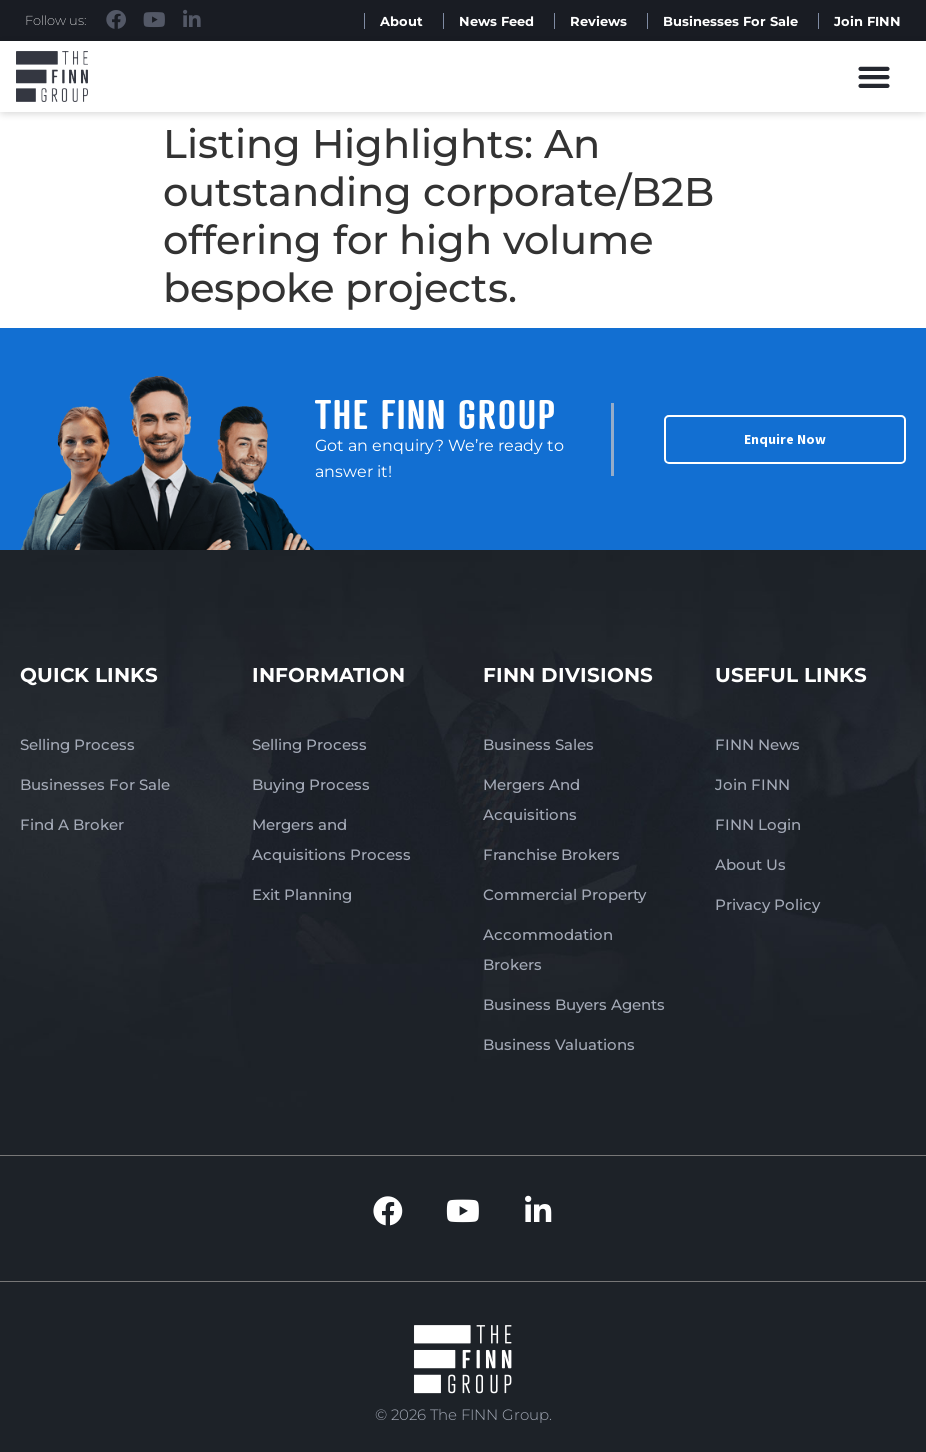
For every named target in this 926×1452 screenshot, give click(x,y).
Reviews (598, 21)
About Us (750, 864)
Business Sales (538, 744)
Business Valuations (559, 1044)
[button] (874, 76)
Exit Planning (302, 894)
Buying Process (311, 784)
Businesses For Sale (730, 21)
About (401, 21)
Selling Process (77, 744)
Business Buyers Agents (574, 1004)
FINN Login (758, 824)
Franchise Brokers (551, 854)
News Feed (496, 21)
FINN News (757, 744)
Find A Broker (72, 824)
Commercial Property (564, 894)
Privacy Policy (767, 904)
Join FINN (867, 21)
